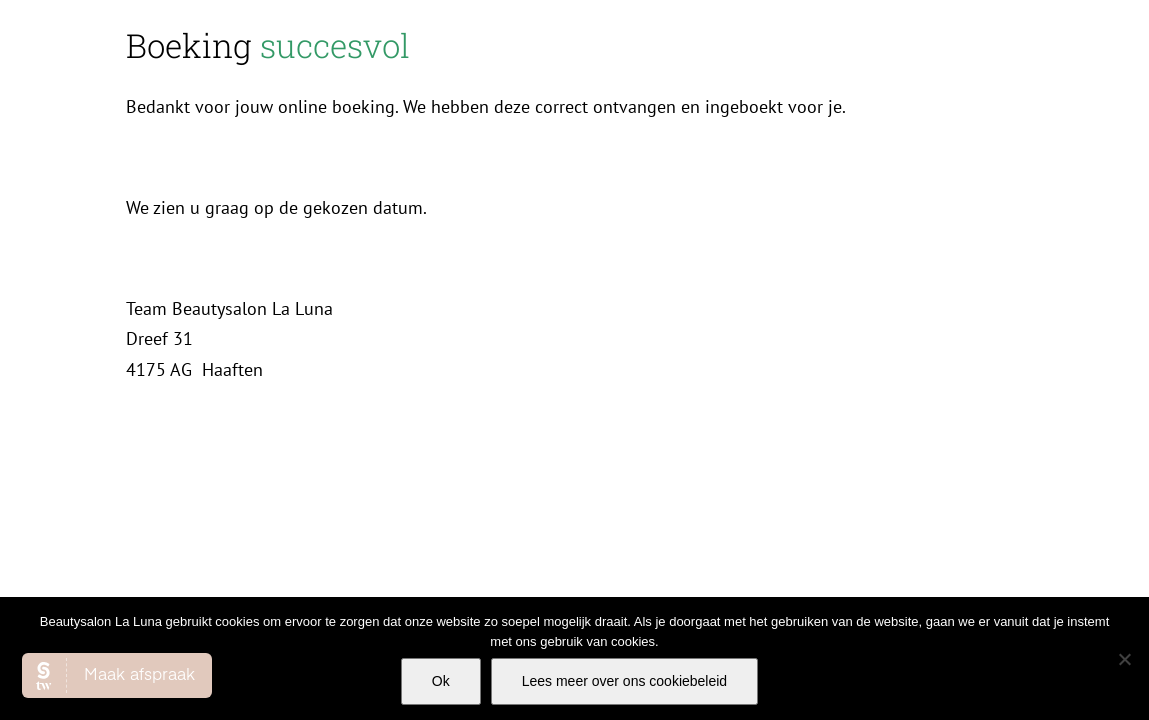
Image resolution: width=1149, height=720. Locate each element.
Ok (441, 681)
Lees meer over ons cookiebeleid (624, 681)
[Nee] (1124, 659)
